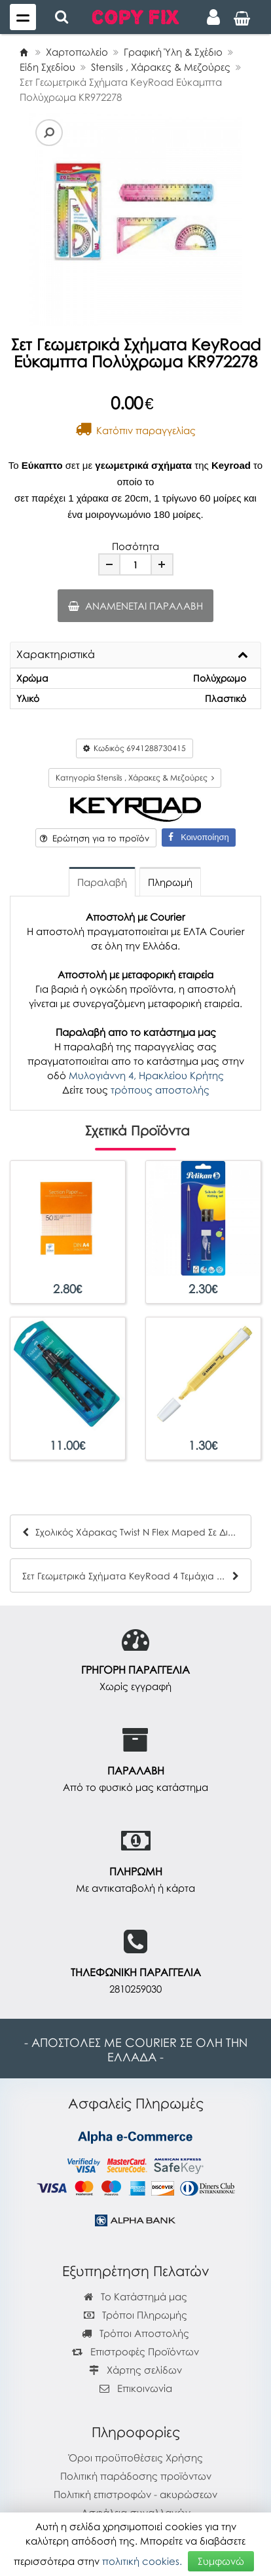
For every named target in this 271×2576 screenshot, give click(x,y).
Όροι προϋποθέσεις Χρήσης (136, 2457)
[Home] (23, 52)
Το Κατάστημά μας (135, 2296)
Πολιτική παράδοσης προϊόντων (135, 2476)
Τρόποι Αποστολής (135, 2333)
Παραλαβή (102, 882)
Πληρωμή (170, 882)
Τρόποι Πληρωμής (135, 2315)
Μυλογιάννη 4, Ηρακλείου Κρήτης (146, 1075)
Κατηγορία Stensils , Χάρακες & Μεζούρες (135, 777)
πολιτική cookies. (142, 2561)
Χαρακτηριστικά (55, 655)
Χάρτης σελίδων (135, 2370)
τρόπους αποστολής (160, 1089)
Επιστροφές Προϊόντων (135, 2351)
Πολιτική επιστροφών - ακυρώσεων (135, 2494)
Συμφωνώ (221, 2561)
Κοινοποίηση (198, 837)
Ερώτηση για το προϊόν (94, 838)
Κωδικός (134, 748)
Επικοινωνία (144, 2388)
